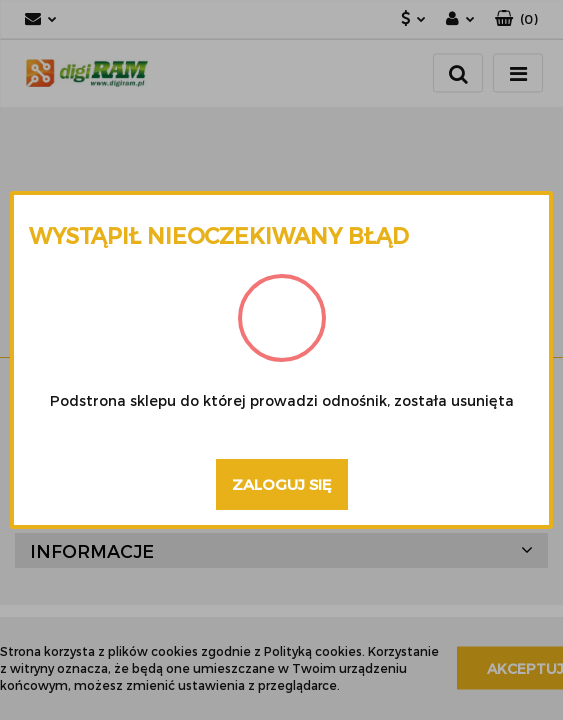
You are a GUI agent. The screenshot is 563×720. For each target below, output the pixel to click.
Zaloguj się (282, 484)
